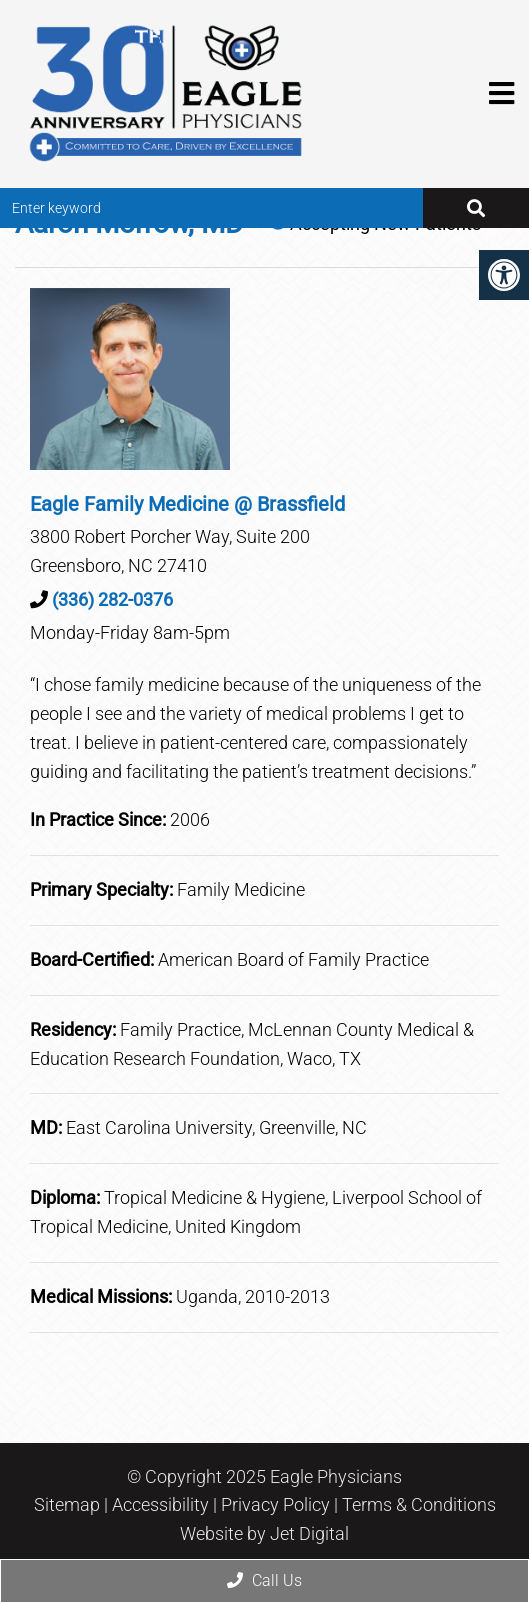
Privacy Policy (275, 1505)
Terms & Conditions (419, 1505)
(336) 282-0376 (112, 599)
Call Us (264, 1580)
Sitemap (67, 1505)
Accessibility (160, 1505)
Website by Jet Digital (264, 1534)
